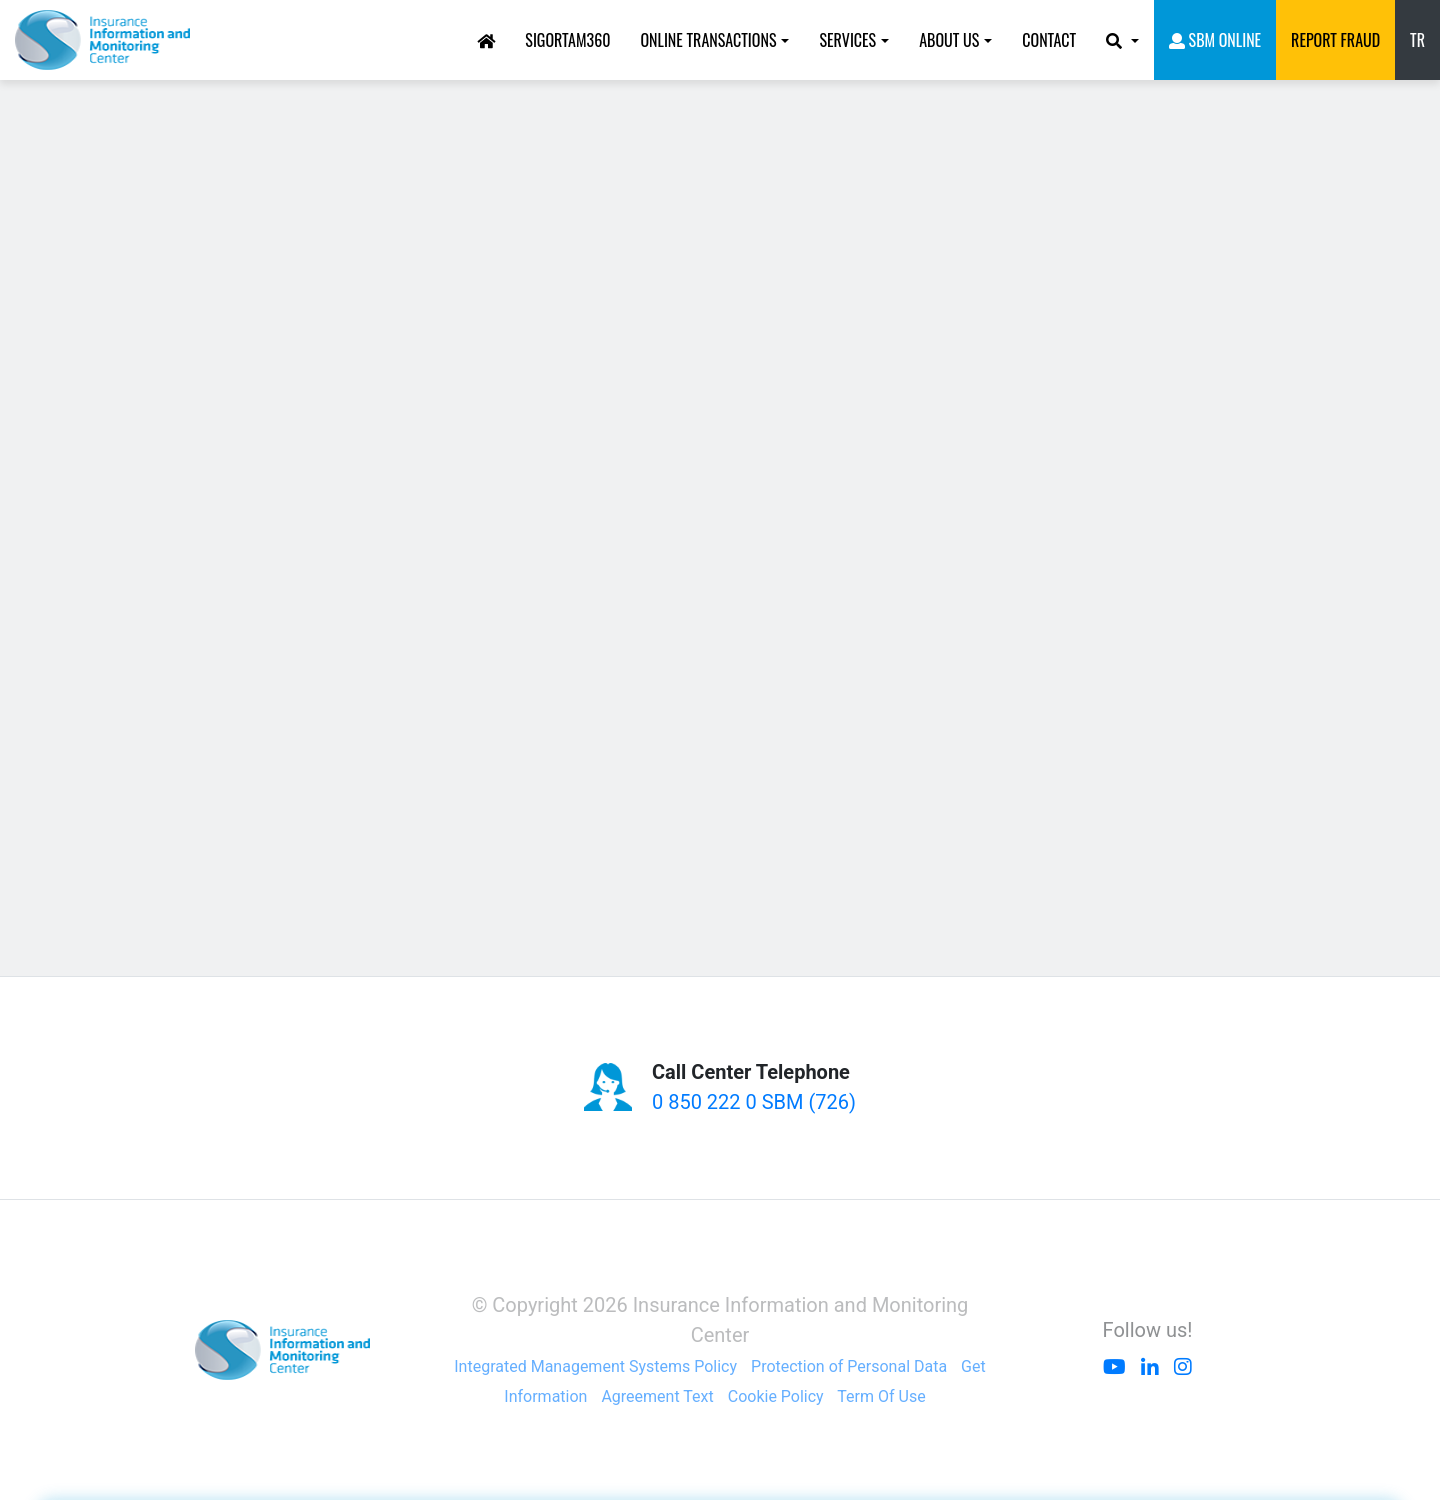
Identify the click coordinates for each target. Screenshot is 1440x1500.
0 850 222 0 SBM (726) (754, 1102)
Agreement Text (657, 1396)
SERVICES (847, 40)
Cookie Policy (776, 1396)
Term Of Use (881, 1396)
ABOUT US (949, 40)
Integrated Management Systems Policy (595, 1366)
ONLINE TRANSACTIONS (708, 40)
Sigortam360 (567, 40)
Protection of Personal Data (849, 1366)
